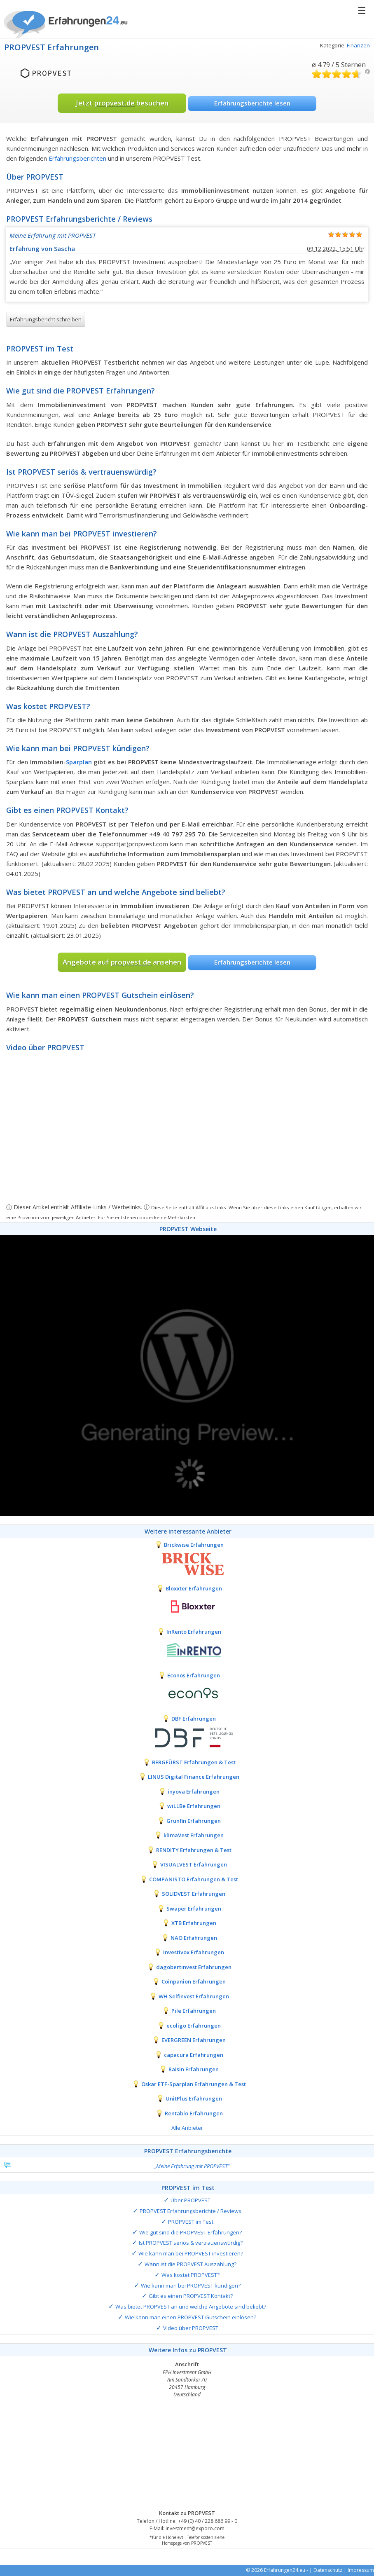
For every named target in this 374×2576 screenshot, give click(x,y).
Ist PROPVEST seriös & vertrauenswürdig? (191, 2242)
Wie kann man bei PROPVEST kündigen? (191, 2285)
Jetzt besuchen (122, 103)
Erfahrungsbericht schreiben (46, 319)
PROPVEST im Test (190, 2221)
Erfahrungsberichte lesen (252, 103)
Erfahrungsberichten (77, 158)
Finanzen (358, 45)
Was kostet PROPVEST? (190, 2275)
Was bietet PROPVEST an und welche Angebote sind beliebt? (190, 2306)
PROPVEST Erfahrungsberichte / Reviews (190, 2211)
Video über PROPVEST (190, 2328)
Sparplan (79, 762)
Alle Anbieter (187, 2127)
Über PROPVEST (190, 2200)
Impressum (361, 2570)
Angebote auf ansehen (122, 962)
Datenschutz (327, 2570)
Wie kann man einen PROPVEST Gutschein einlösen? (190, 2317)
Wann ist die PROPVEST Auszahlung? (190, 2264)
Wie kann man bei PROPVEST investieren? (190, 2253)
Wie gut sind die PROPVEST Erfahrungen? (190, 2232)
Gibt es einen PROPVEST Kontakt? (191, 2296)
